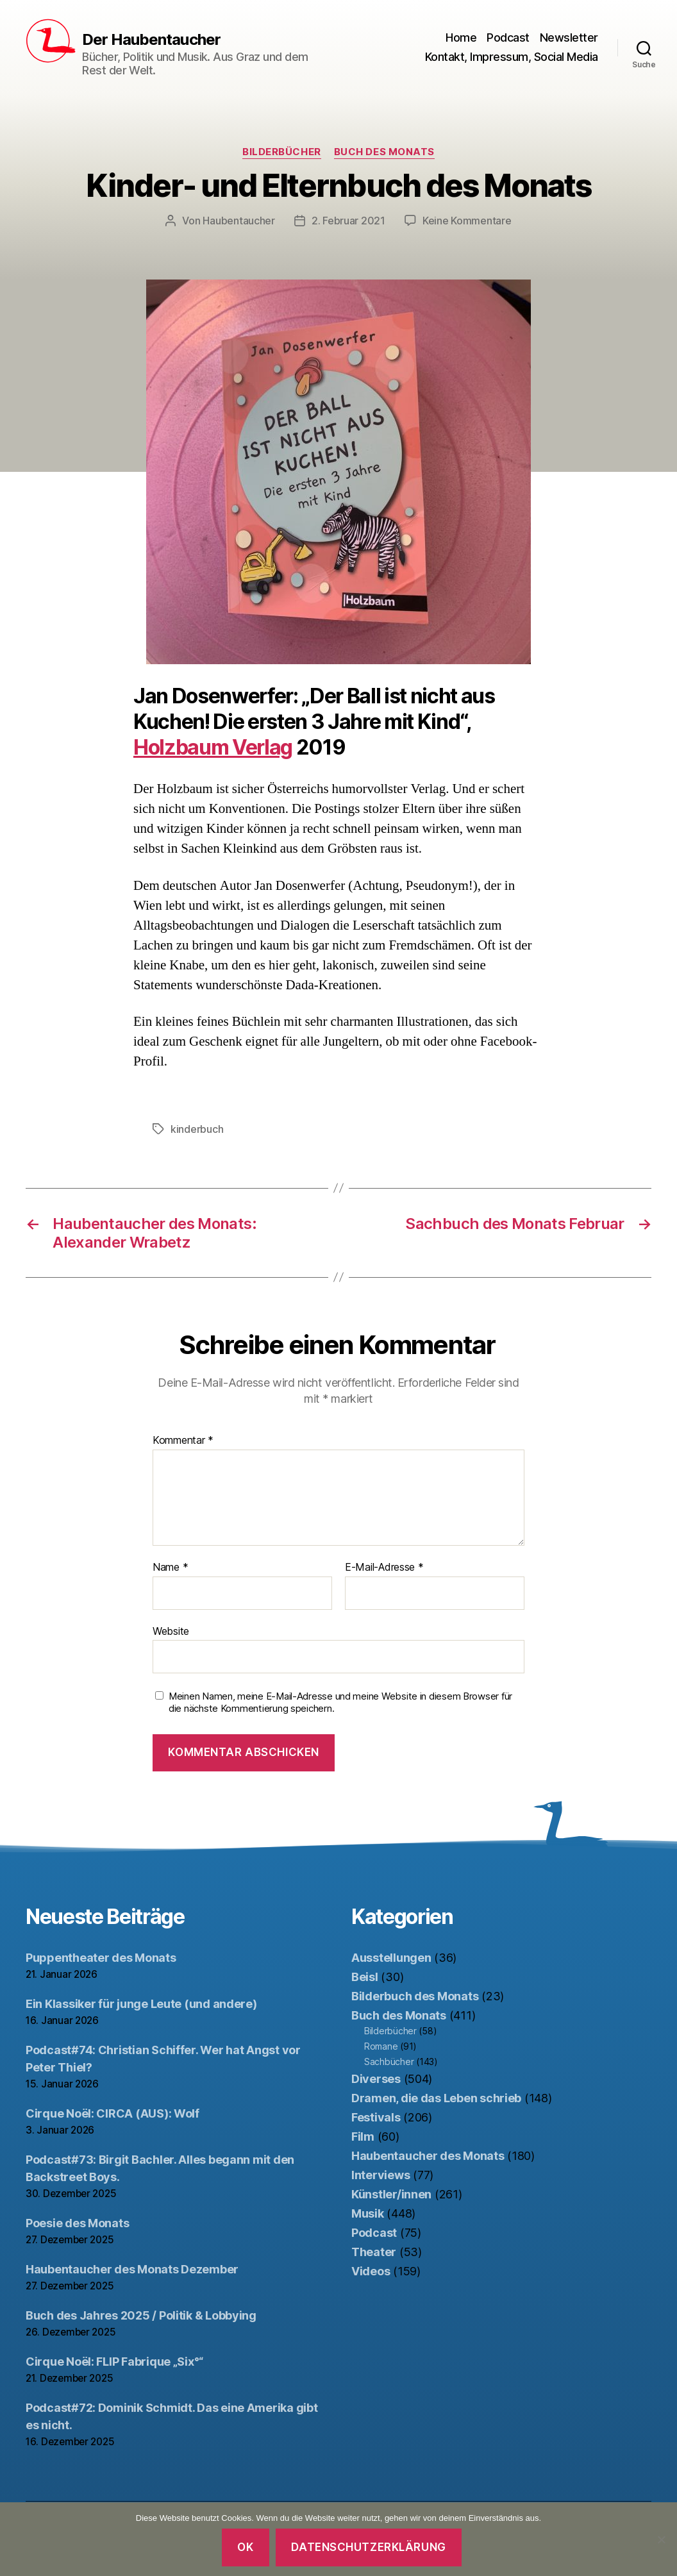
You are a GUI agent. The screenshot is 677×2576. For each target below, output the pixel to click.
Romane (380, 2046)
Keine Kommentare (467, 220)
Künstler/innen (391, 2194)
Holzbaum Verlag (212, 747)
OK (245, 2547)
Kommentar (183, 1440)
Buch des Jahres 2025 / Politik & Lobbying (141, 2315)
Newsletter (569, 37)
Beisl (364, 1977)
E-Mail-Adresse (384, 1567)
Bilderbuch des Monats (414, 1996)
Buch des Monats (384, 152)
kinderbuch (197, 1129)
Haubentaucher (239, 220)
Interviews (380, 2175)
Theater (373, 2252)
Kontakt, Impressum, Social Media (511, 56)
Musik (367, 2213)
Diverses (376, 2079)
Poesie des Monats (77, 2223)
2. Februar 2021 (348, 220)
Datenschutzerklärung (368, 2547)
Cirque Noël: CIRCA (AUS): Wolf (112, 2113)
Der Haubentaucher (151, 39)
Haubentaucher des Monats (428, 2155)
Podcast (508, 37)
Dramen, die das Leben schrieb (436, 2098)
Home (461, 37)
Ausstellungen (391, 1957)
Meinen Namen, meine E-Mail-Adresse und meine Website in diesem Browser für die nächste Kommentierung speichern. (340, 1702)
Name (170, 1567)
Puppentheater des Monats (101, 1957)
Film (362, 2136)
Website (171, 1631)
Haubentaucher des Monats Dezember (132, 2269)
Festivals (376, 2117)
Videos (370, 2271)
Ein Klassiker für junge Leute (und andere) (141, 2004)
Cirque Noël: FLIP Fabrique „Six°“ (114, 2361)
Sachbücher (389, 2061)
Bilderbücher (281, 152)
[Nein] (661, 2539)
